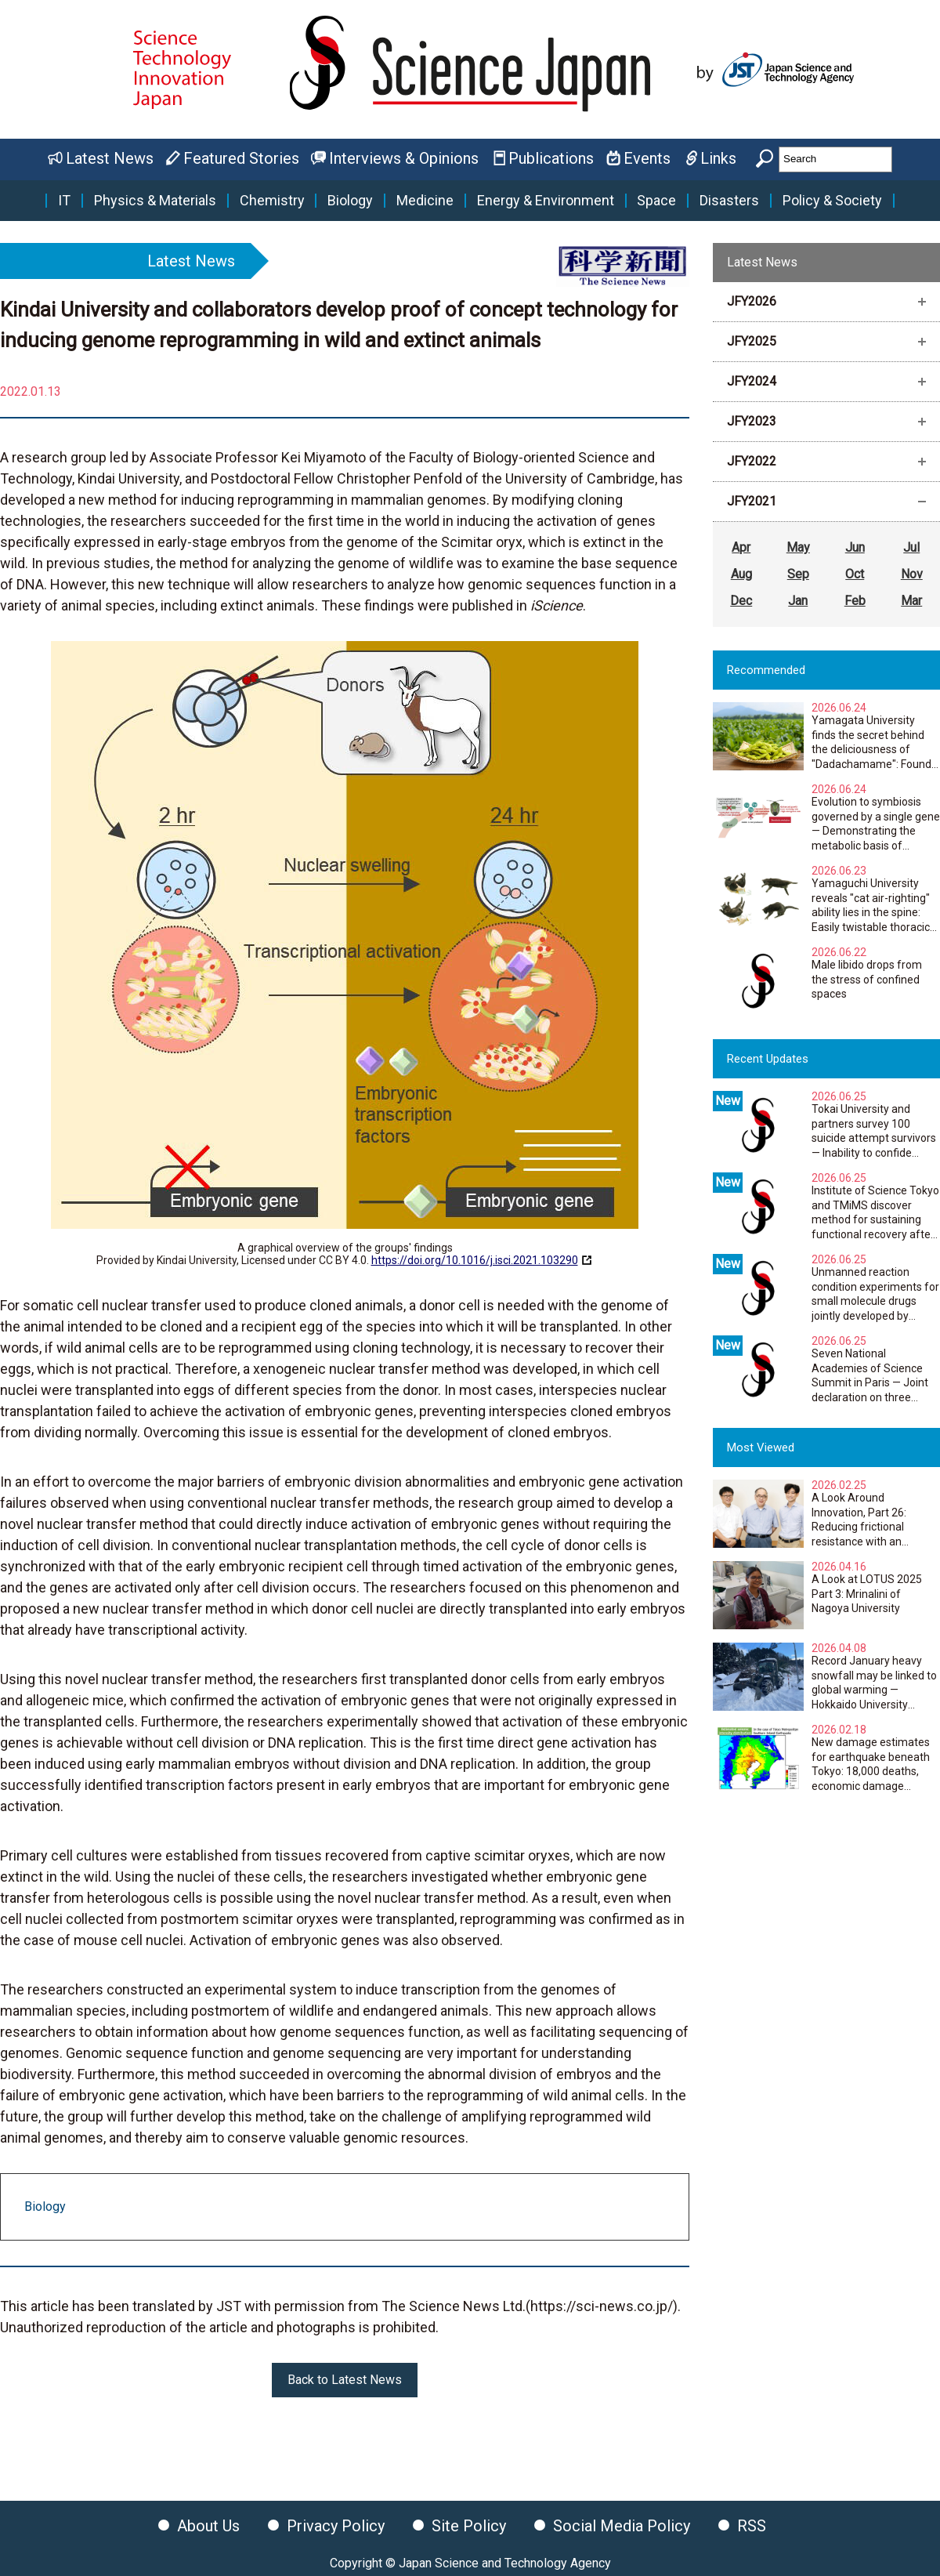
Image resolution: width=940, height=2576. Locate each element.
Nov (912, 574)
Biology (350, 201)
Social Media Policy (621, 2525)
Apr (741, 547)
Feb (855, 600)
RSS (751, 2525)
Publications (551, 158)
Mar (911, 600)
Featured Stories (241, 158)
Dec (741, 600)
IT (64, 201)
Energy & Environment (545, 201)
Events (647, 158)
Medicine (425, 201)
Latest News (110, 158)
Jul (911, 547)
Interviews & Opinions (404, 158)
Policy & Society (832, 201)
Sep (798, 574)
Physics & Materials (155, 201)
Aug (741, 574)
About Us (208, 2525)
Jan (798, 600)
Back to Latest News (344, 2379)
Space (656, 201)
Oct (854, 574)
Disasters (729, 201)
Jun (855, 547)
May (798, 547)
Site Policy (469, 2525)
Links (718, 158)
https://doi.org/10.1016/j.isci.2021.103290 (474, 1260)
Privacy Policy (336, 2525)
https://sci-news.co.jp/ (601, 2306)
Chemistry (272, 201)
